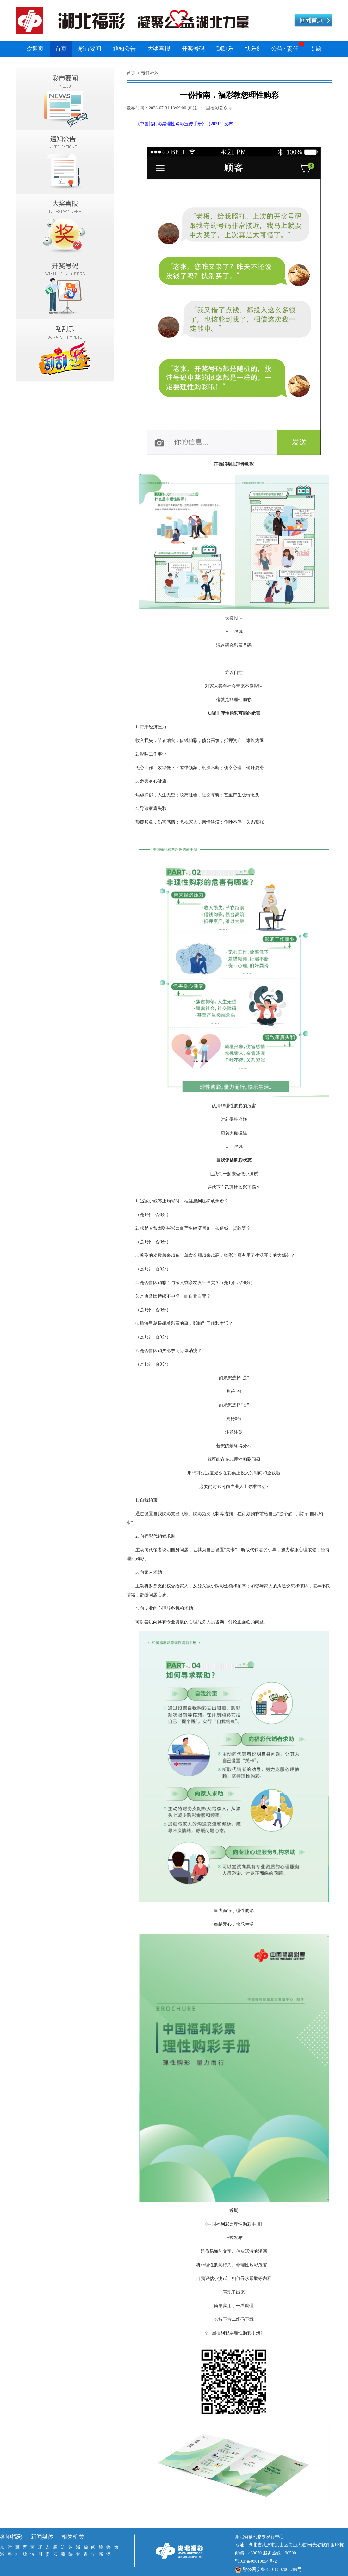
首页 (61, 49)
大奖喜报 (158, 49)
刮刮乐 (224, 49)
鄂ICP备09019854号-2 (256, 2561)
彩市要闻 (89, 49)
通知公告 (124, 49)
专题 (315, 49)
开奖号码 (193, 49)
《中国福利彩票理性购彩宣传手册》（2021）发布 (184, 123)
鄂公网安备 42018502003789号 (272, 2569)
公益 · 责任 (284, 49)
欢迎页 (35, 49)
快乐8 (252, 49)
